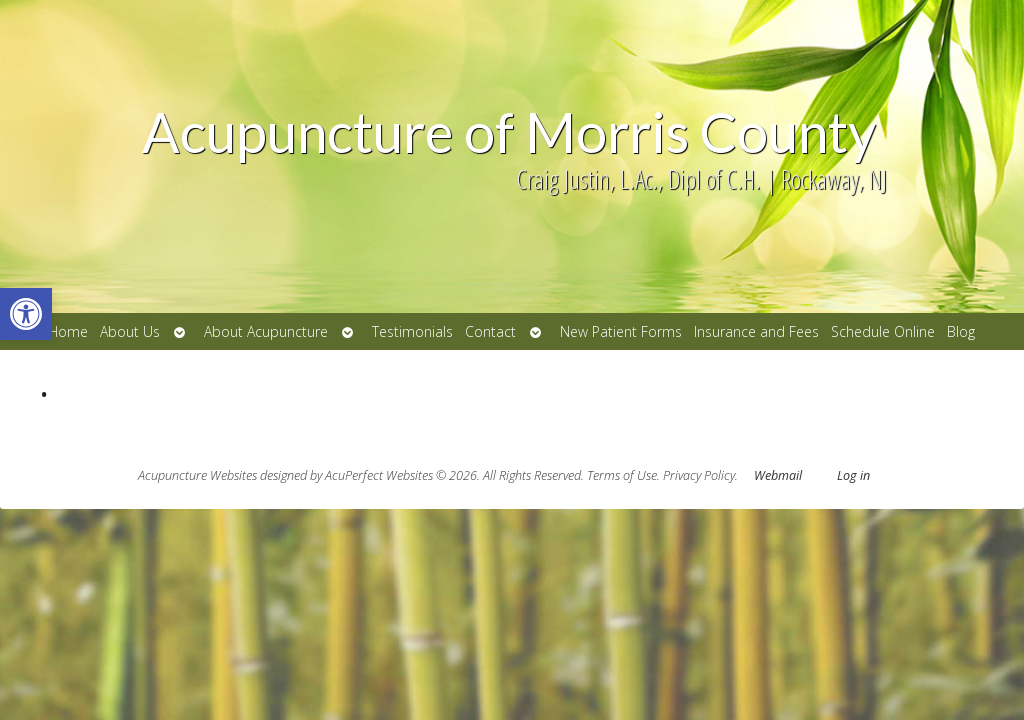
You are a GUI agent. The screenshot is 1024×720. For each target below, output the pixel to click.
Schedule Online (883, 331)
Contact (490, 331)
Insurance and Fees (756, 331)
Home (68, 331)
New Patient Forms (621, 331)
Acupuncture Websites (197, 475)
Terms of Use (622, 475)
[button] (26, 314)
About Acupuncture (266, 331)
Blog (961, 331)
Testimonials (412, 331)
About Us (130, 331)
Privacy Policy (699, 475)
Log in (853, 475)
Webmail (778, 475)
